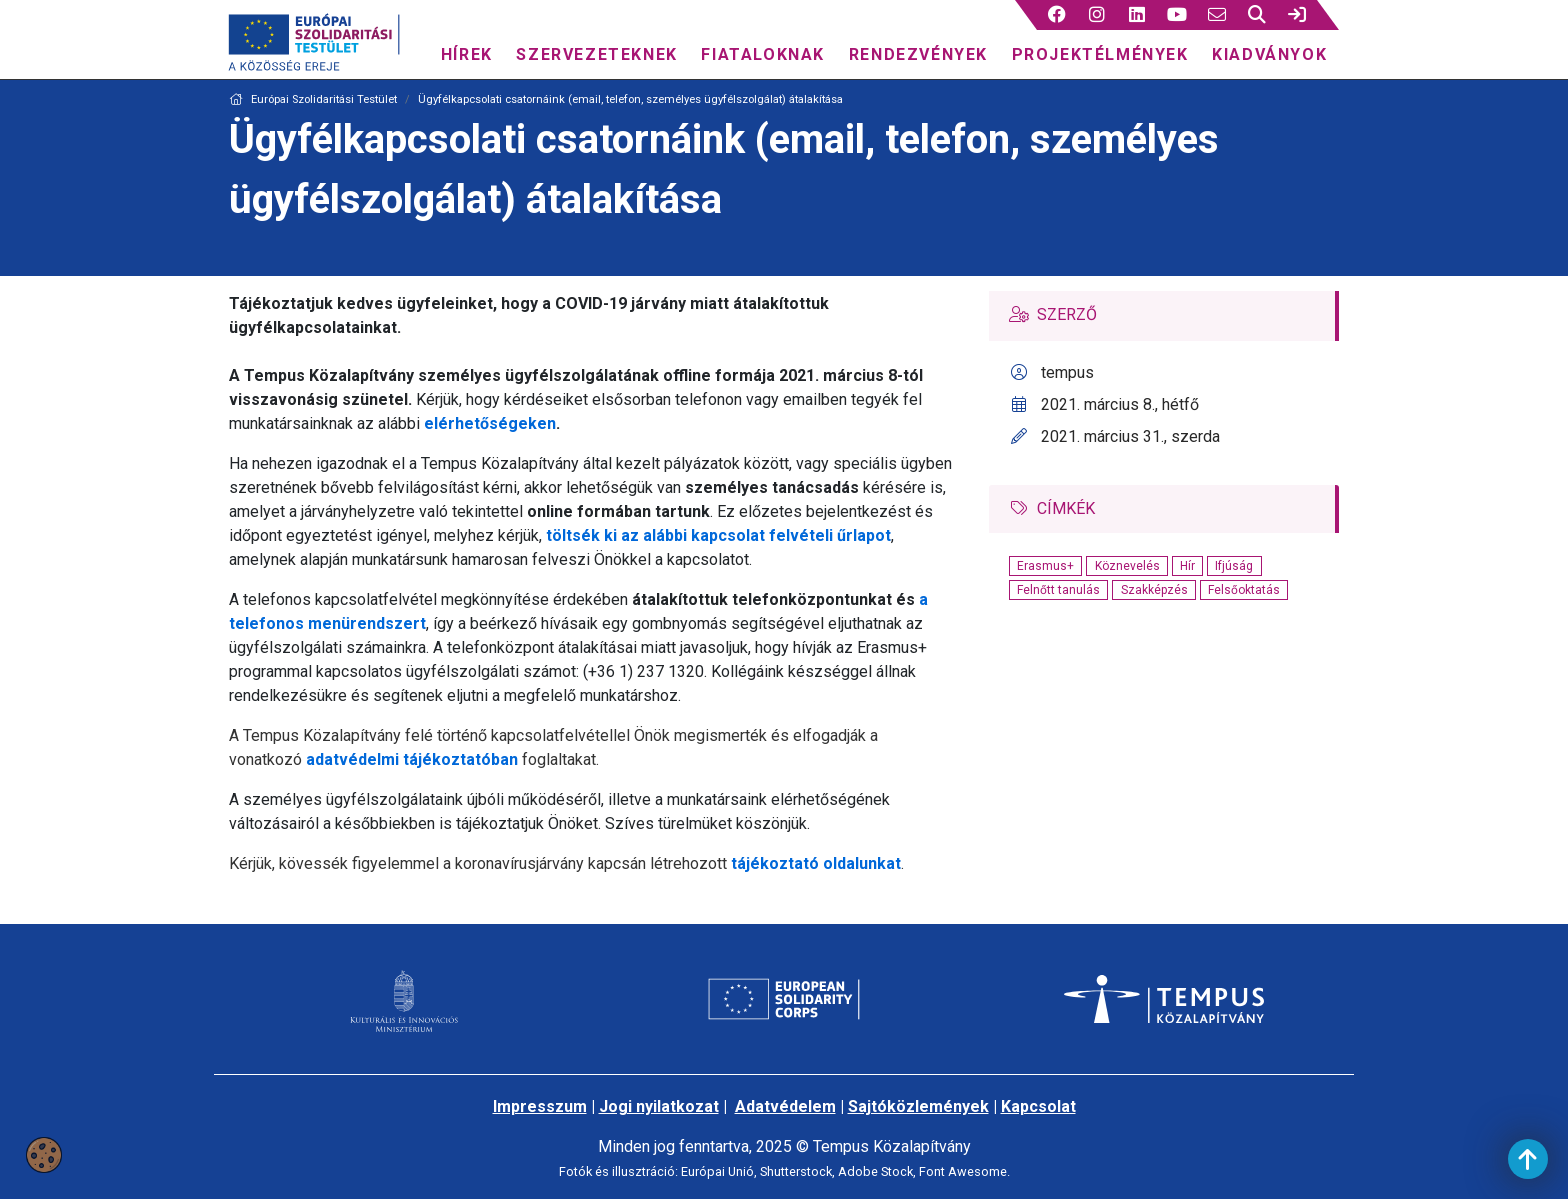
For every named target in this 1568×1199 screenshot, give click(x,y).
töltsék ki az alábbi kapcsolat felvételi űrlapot (716, 535)
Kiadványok (1269, 54)
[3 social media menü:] (1137, 15)
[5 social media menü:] (1217, 15)
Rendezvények (918, 54)
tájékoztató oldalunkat (816, 863)
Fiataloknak (763, 54)
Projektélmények (1100, 54)
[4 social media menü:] (1177, 15)
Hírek (467, 54)
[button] (1057, 15)
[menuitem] (467, 50)
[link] (1297, 15)
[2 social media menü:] (1097, 15)
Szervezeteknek (596, 54)
